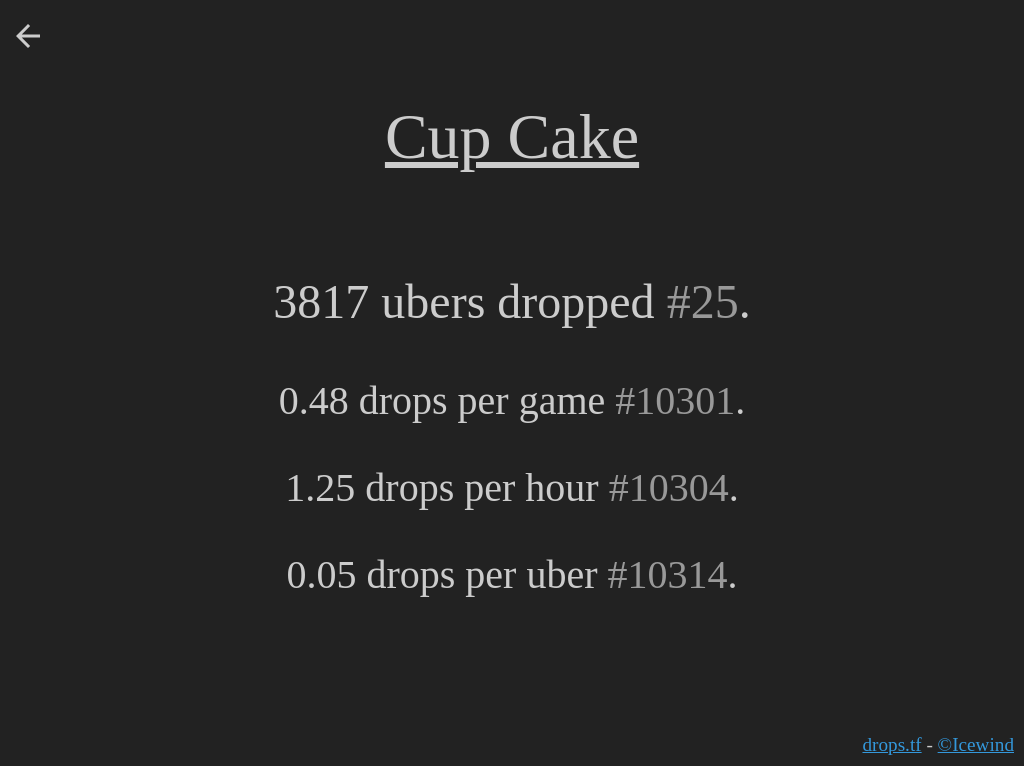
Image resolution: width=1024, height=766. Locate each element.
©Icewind (976, 744)
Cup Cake (512, 136)
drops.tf (891, 744)
